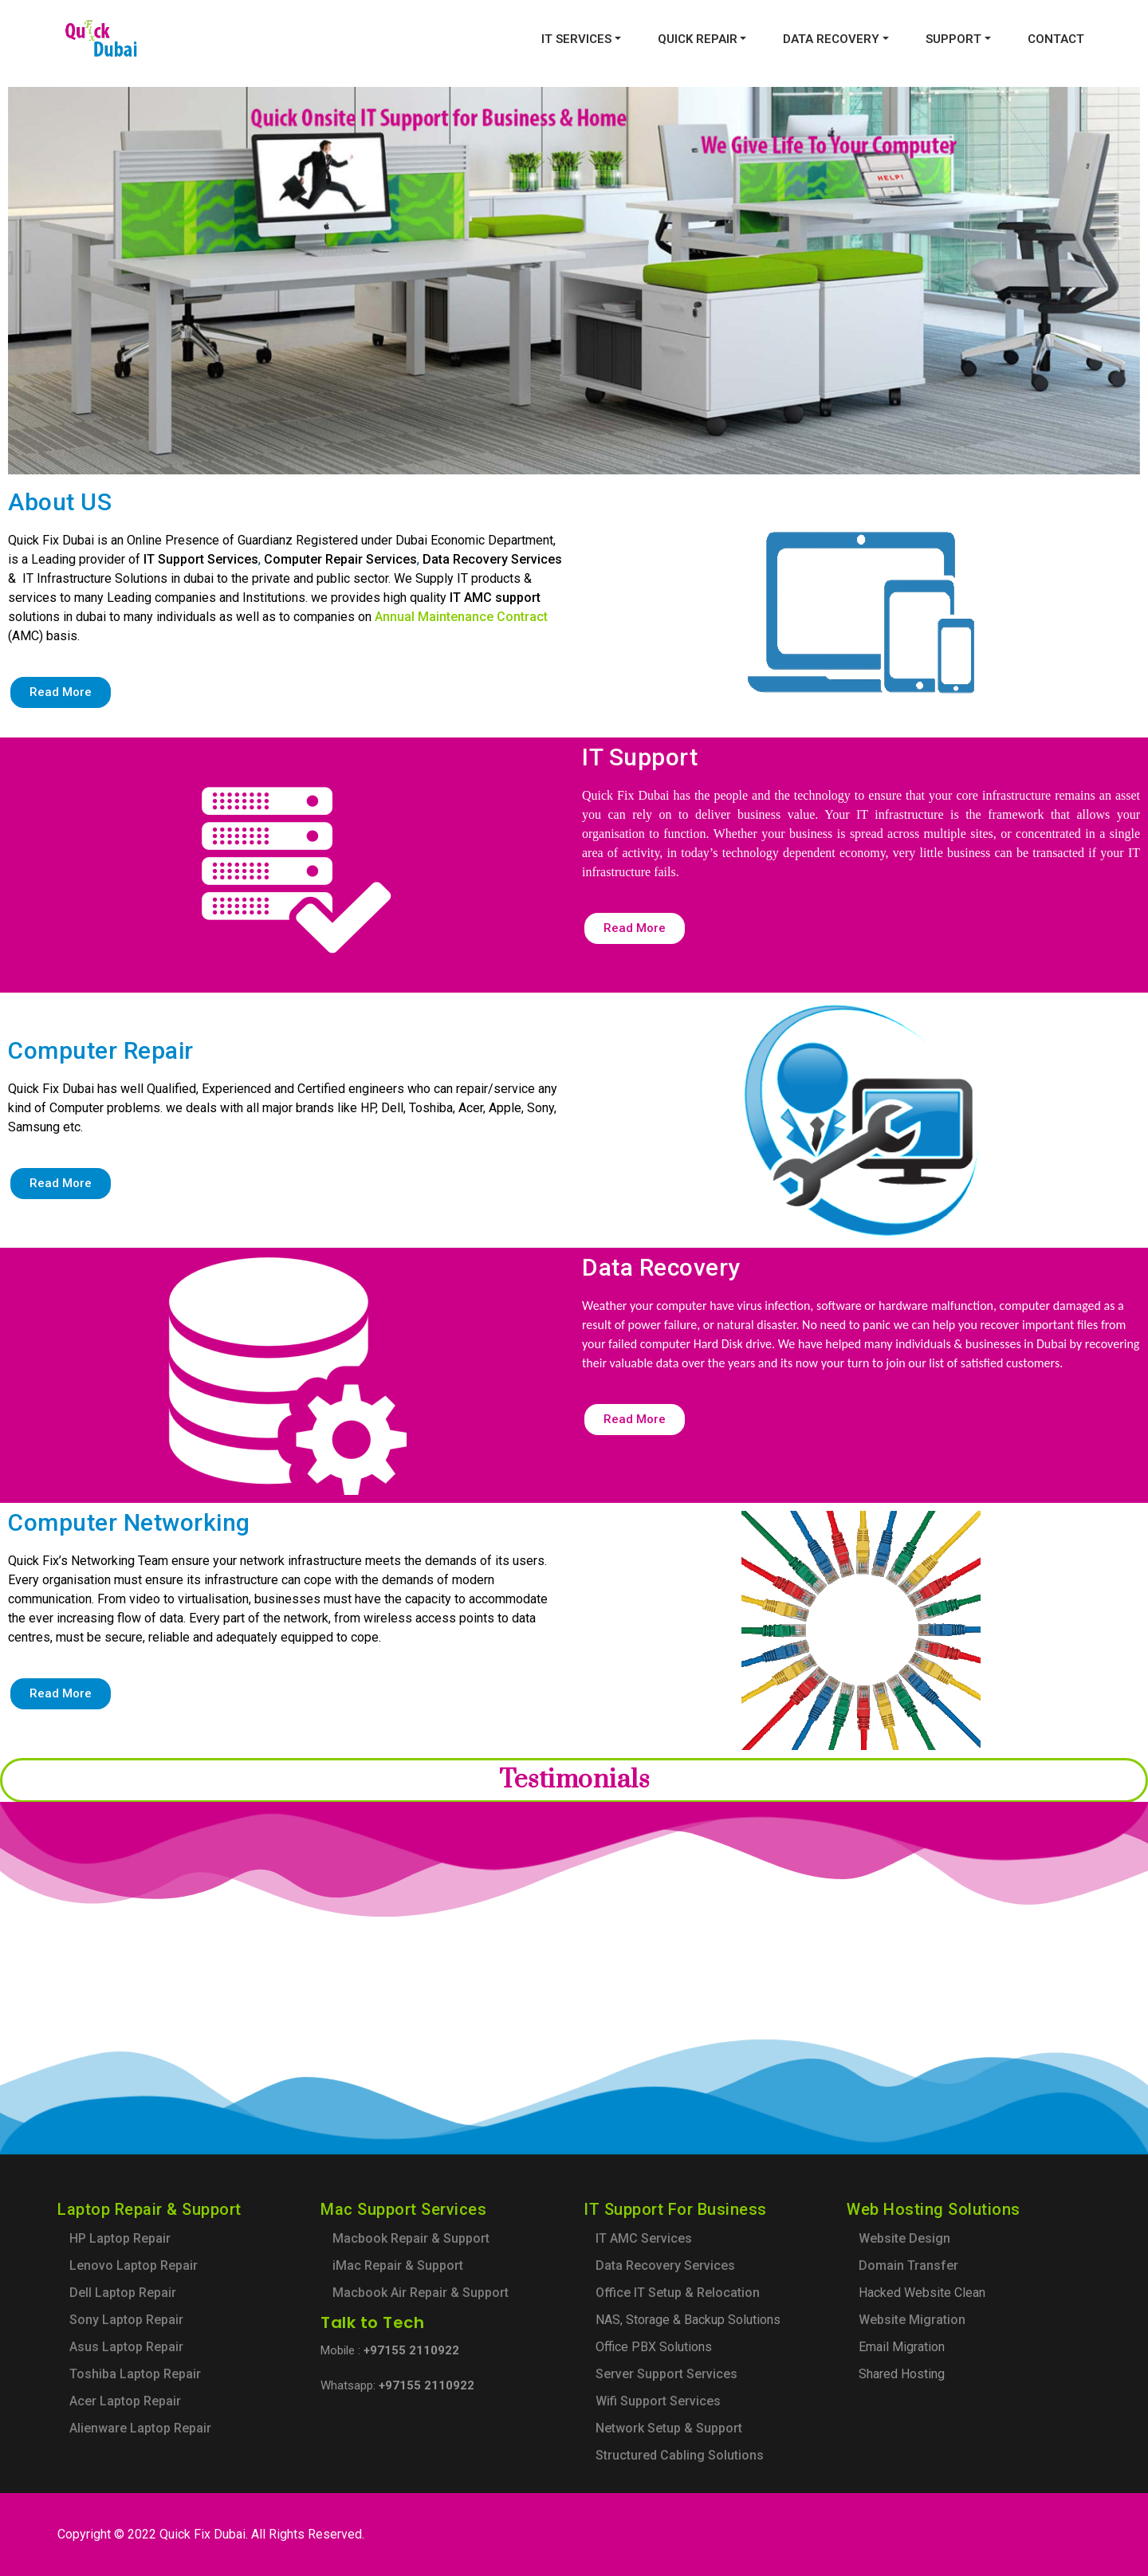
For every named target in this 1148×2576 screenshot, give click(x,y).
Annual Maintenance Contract (461, 616)
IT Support (640, 757)
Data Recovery (661, 1267)
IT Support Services (201, 559)
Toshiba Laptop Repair (135, 2373)
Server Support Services (666, 2373)
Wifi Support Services (658, 2401)
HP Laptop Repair (120, 2238)
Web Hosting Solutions (933, 2209)
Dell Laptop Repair (122, 2292)
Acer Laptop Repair (125, 2401)
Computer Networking (129, 1522)
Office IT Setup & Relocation (678, 2292)
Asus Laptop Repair (126, 2346)
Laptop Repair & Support (149, 2209)
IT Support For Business (675, 2209)
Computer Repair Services (340, 559)
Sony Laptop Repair (126, 2319)
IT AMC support (495, 597)
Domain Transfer (908, 2265)
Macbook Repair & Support (410, 2238)
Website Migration (912, 2319)
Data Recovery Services (492, 559)
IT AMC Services (644, 2238)
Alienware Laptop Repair (140, 2428)
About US (60, 502)
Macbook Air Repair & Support (420, 2292)
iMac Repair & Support (397, 2265)
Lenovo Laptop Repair (133, 2265)
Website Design (904, 2238)
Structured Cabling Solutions (680, 2455)
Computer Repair (101, 1050)
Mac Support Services (403, 2209)
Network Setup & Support (669, 2428)
